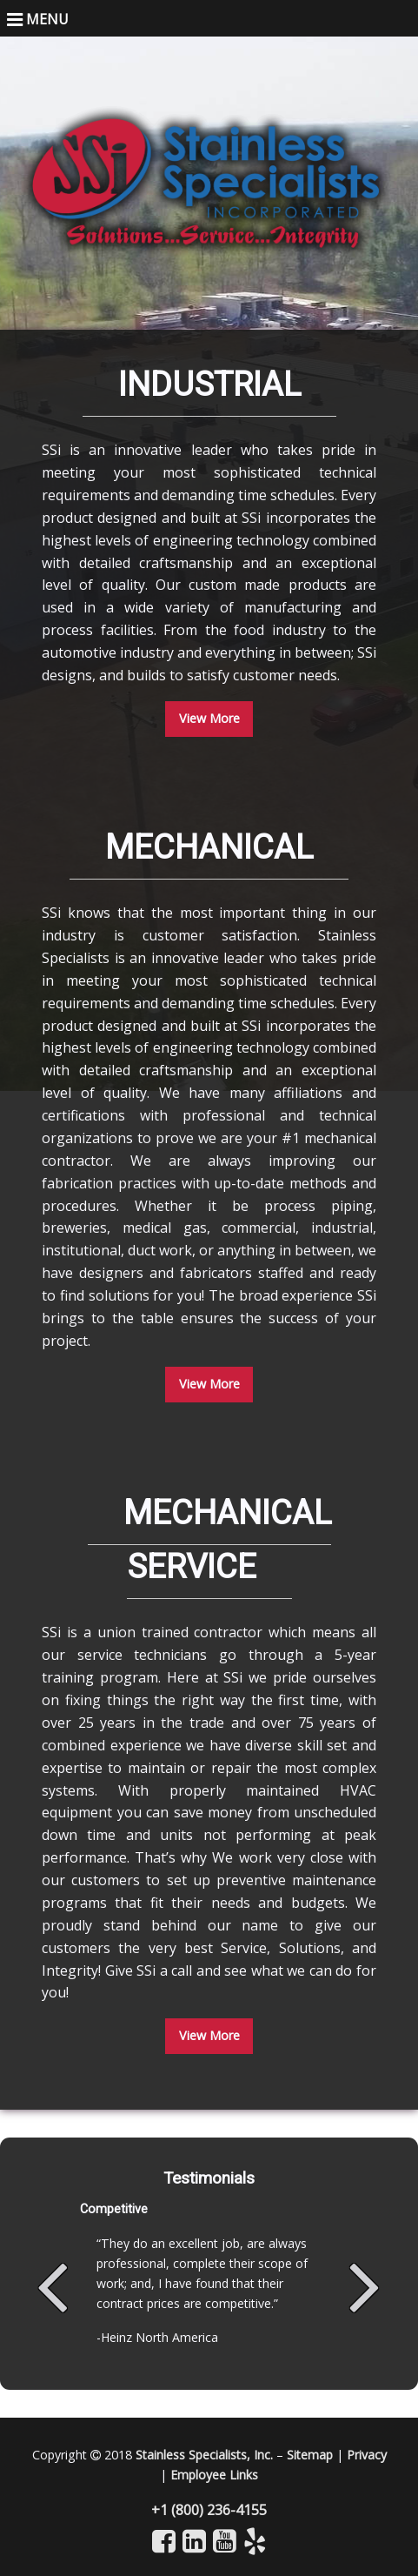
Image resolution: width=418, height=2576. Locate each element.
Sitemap (310, 2454)
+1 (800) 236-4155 (209, 2509)
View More (209, 718)
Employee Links (214, 2474)
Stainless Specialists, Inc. (204, 2454)
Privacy (367, 2454)
